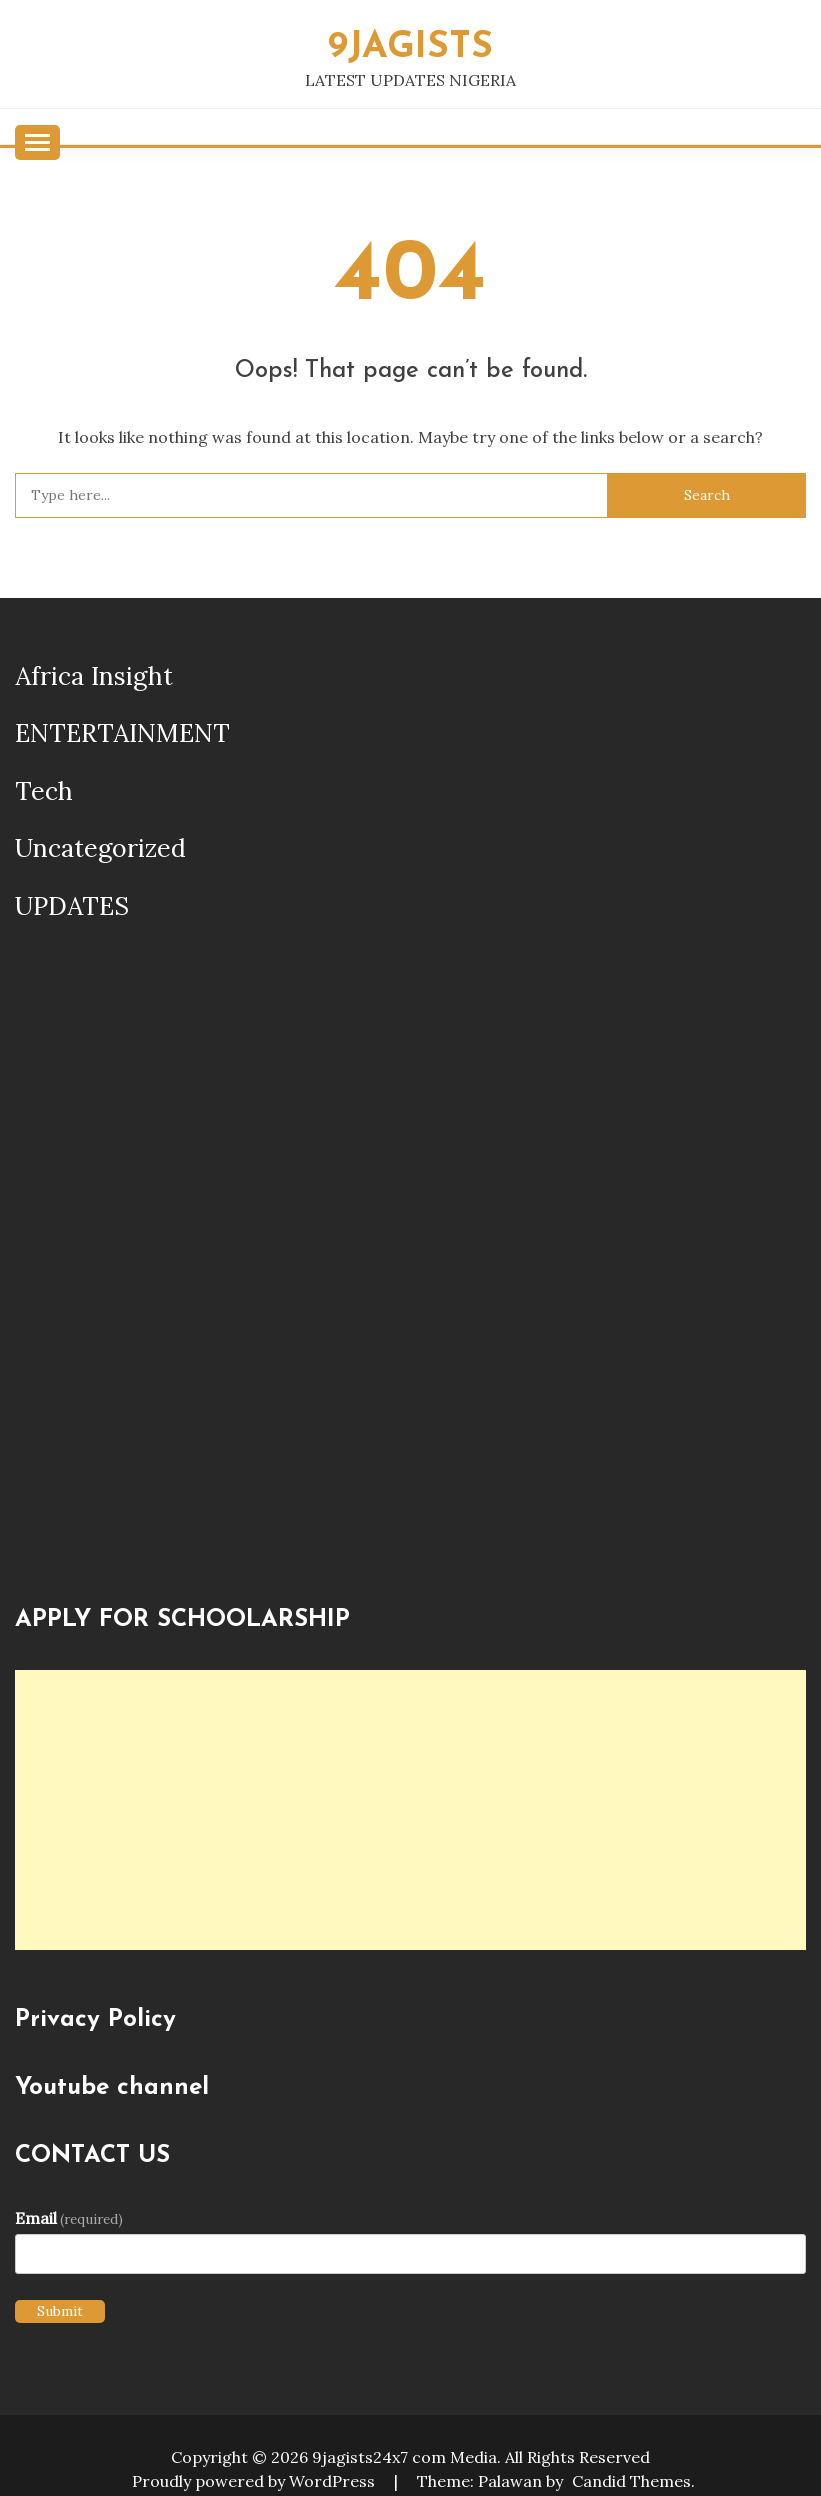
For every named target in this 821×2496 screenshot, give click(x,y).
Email (69, 2218)
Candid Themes (631, 2481)
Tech (44, 791)
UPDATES (72, 906)
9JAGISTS (410, 47)
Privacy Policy (95, 2020)
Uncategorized (100, 848)
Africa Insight (94, 676)
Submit (60, 2311)
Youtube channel (112, 2088)
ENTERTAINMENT (122, 733)
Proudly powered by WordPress (255, 2481)
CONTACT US (92, 2156)
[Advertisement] (410, 1810)
